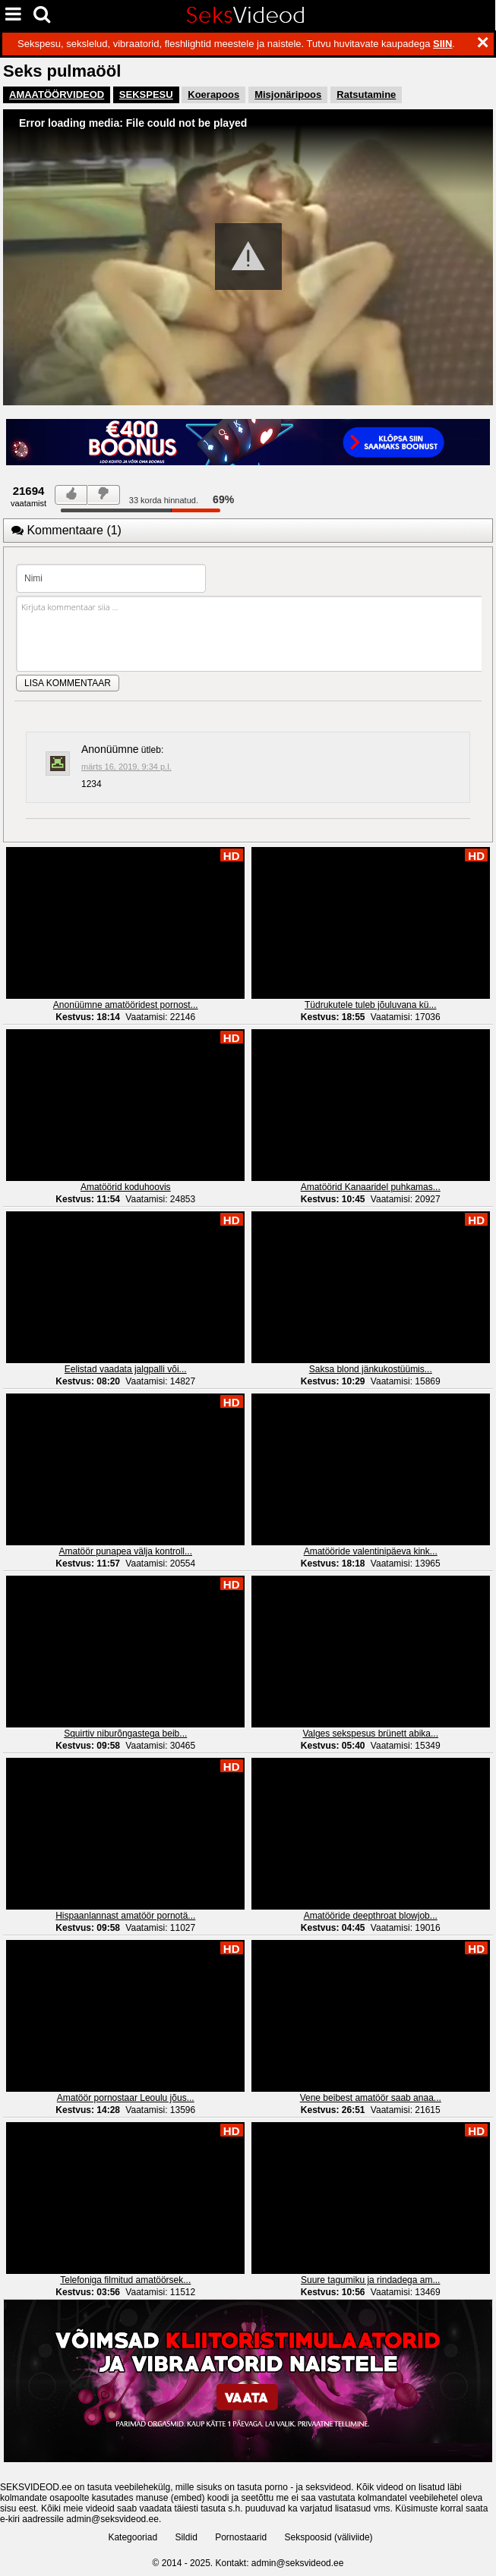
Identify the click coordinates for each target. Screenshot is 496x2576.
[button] (248, 256)
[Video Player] (248, 257)
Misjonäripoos (287, 94)
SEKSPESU (146, 94)
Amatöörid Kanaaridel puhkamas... (371, 1187)
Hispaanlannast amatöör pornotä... (125, 1915)
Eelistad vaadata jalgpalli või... (126, 1369)
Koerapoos (213, 94)
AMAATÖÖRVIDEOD (56, 94)
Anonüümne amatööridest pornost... (125, 1005)
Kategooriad (132, 2537)
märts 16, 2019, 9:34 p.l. (126, 766)
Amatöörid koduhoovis (126, 1187)
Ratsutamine (366, 94)
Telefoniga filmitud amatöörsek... (125, 2280)
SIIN (442, 43)
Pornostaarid (241, 2537)
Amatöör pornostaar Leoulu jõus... (125, 2098)
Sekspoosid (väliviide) (329, 2537)
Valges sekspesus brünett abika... (370, 1733)
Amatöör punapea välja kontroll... (125, 1551)
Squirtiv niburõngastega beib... (125, 1733)
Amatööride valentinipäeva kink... (371, 1551)
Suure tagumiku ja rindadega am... (370, 2280)
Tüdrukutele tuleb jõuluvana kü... (370, 1005)
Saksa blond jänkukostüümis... (370, 1369)
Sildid (186, 2537)
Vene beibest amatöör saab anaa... (370, 2098)
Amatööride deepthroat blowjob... (371, 1915)
